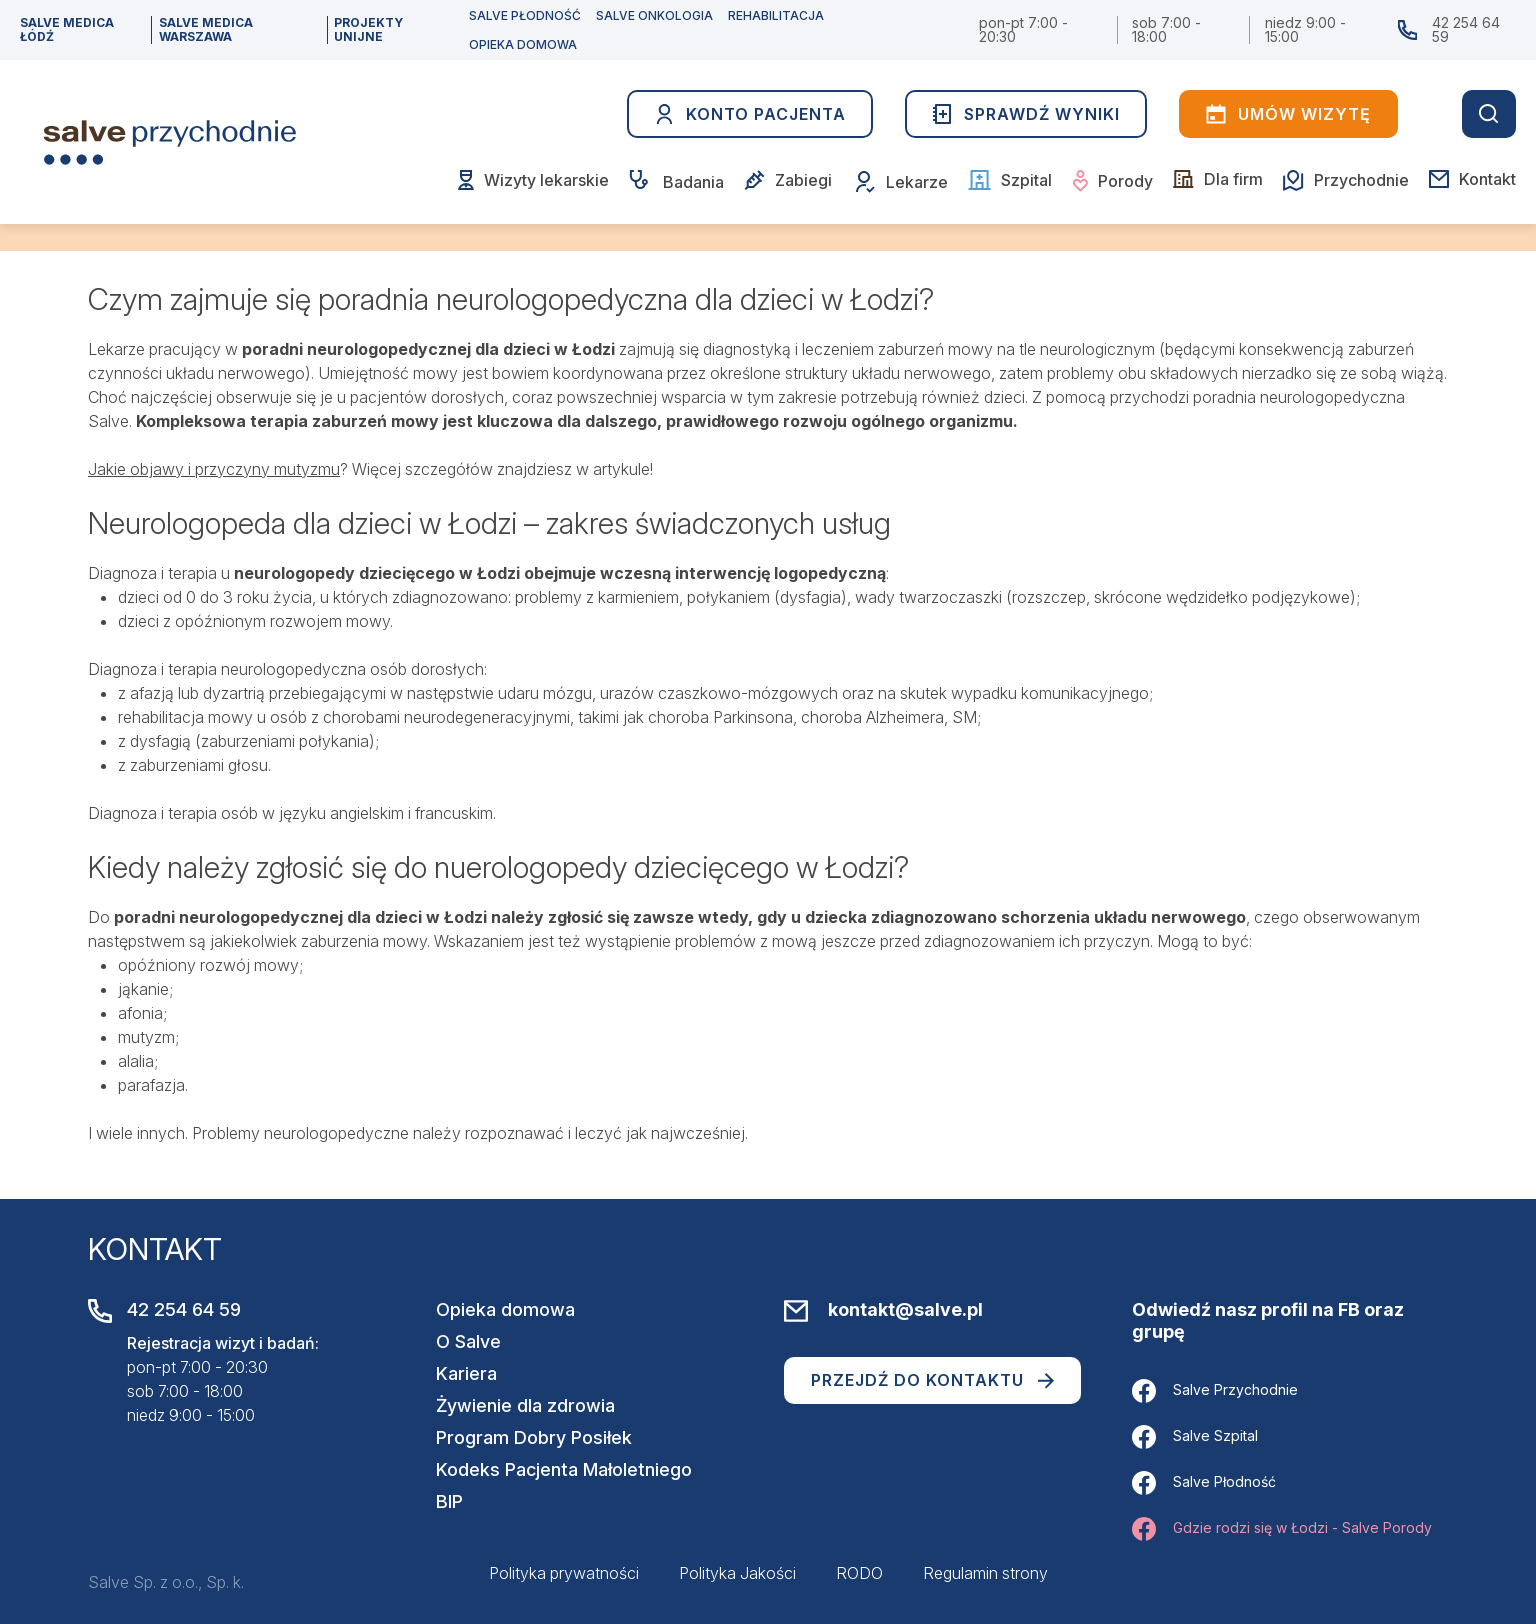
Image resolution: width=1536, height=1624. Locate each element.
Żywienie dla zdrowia (525, 1405)
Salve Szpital (1195, 1437)
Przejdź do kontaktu (932, 1380)
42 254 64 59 (1466, 29)
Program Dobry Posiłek (534, 1437)
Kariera (466, 1373)
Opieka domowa (505, 1309)
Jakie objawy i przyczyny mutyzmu (214, 469)
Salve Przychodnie (1215, 1391)
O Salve (468, 1341)
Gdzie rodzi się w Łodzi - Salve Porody (1282, 1529)
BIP (449, 1501)
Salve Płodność (1204, 1483)
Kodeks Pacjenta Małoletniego (564, 1469)
